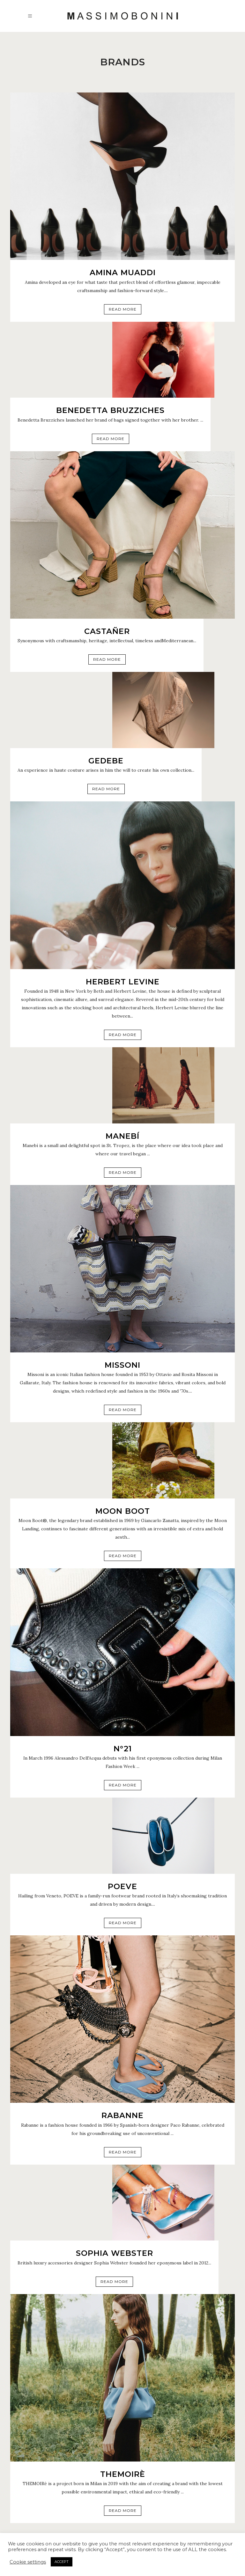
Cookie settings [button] (28, 2562)
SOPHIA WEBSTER (114, 2253)
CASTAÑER (107, 631)
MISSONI (122, 1365)
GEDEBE (105, 760)
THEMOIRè (122, 2474)
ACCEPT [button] (62, 2561)
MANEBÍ (122, 1136)
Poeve (122, 1886)
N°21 (123, 1748)
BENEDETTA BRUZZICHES (110, 410)
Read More (123, 309)
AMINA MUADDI (123, 272)
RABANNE (122, 2115)
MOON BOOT (122, 1511)
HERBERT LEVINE (123, 981)
